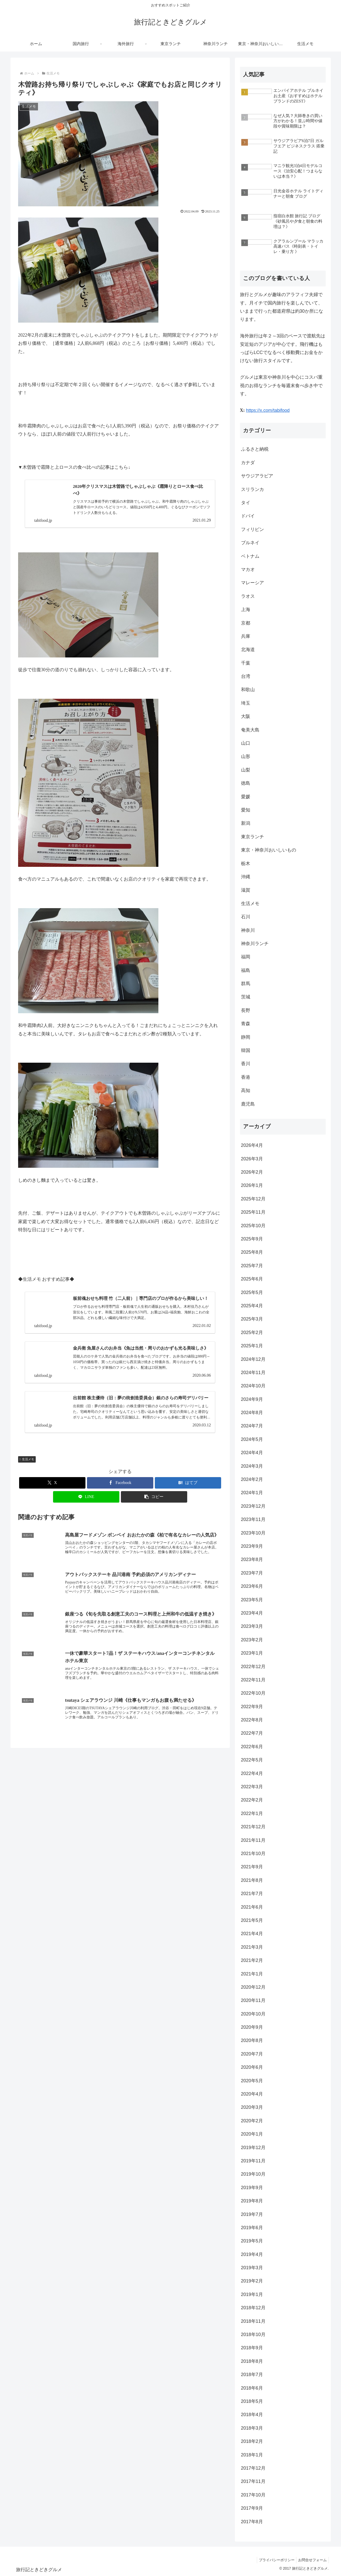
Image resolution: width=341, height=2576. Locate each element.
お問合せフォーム (311, 2560)
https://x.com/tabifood (268, 410)
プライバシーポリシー (274, 2560)
